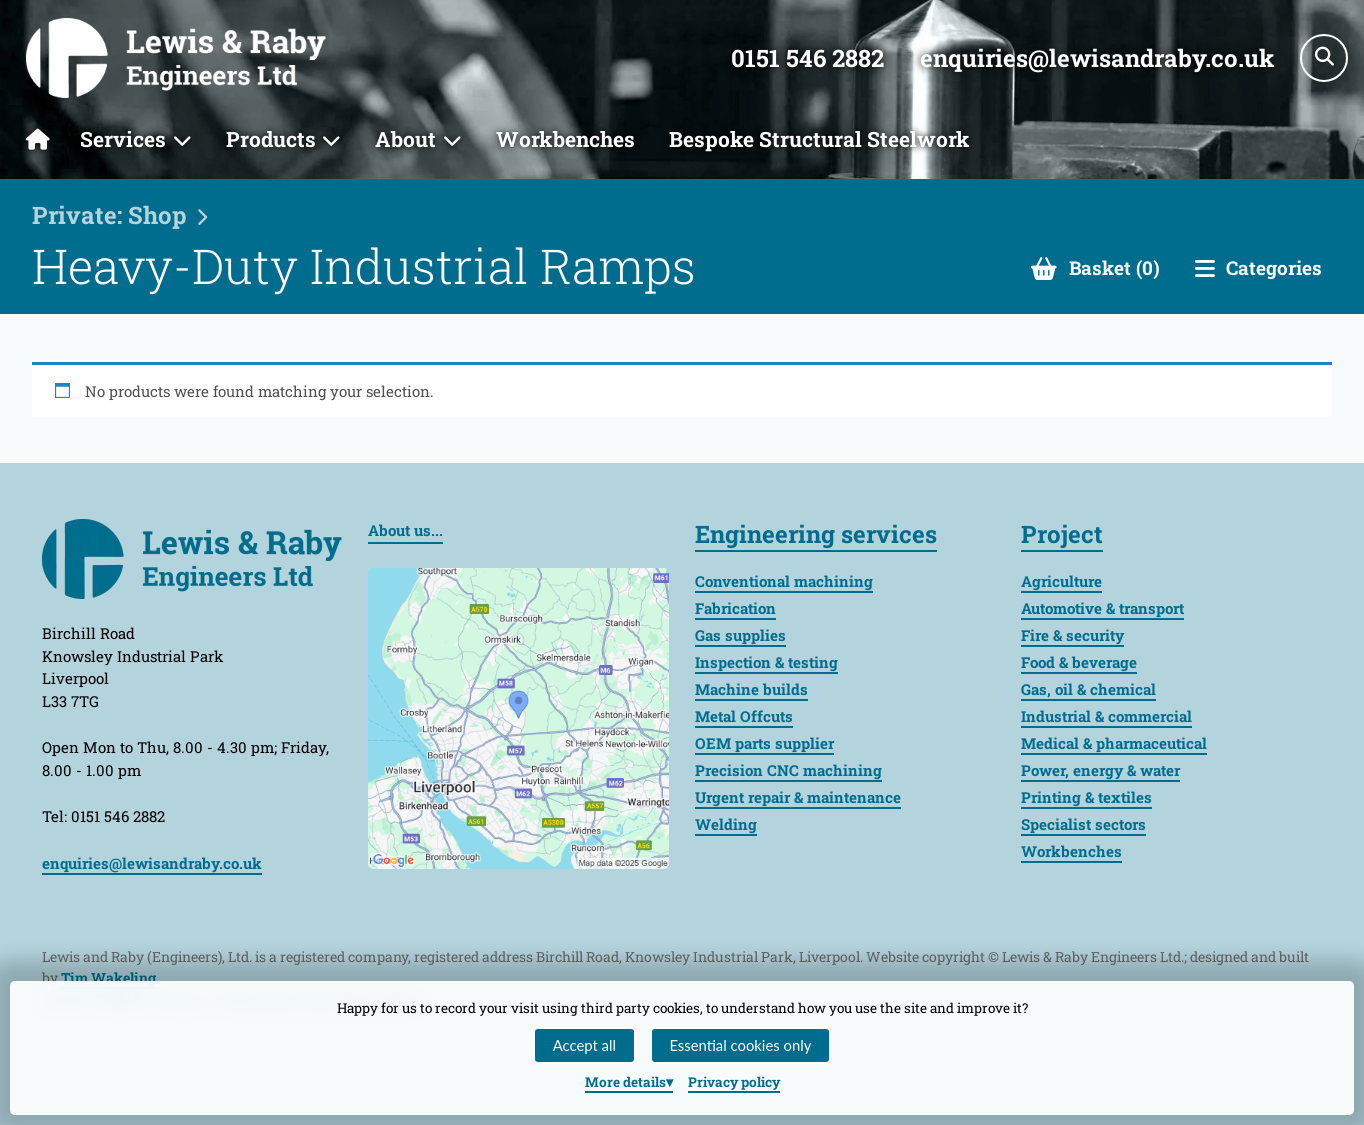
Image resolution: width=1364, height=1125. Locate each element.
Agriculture (1061, 581)
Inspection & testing (766, 662)
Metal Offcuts (744, 716)
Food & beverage (1079, 662)
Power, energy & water (1100, 770)
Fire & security (1072, 635)
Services (123, 139)
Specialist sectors (1083, 824)
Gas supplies (740, 635)
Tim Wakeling (108, 977)
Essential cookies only (740, 1045)
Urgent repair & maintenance (798, 797)
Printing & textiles (1086, 797)
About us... (405, 530)
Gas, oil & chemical (1088, 689)
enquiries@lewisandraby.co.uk (1097, 58)
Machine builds (751, 689)
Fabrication (735, 608)
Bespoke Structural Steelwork (819, 139)
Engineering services (816, 534)
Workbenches (565, 139)
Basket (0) (1114, 267)
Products (271, 139)
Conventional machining (784, 581)
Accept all (584, 1045)
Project (1062, 534)
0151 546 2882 (807, 58)
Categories (1274, 267)
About (405, 139)
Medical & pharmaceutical (1114, 743)
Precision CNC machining (788, 770)
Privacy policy (734, 1082)
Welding (726, 824)
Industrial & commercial (1106, 716)
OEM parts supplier (764, 743)
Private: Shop (109, 215)
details (625, 1082)
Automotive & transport (1102, 608)
